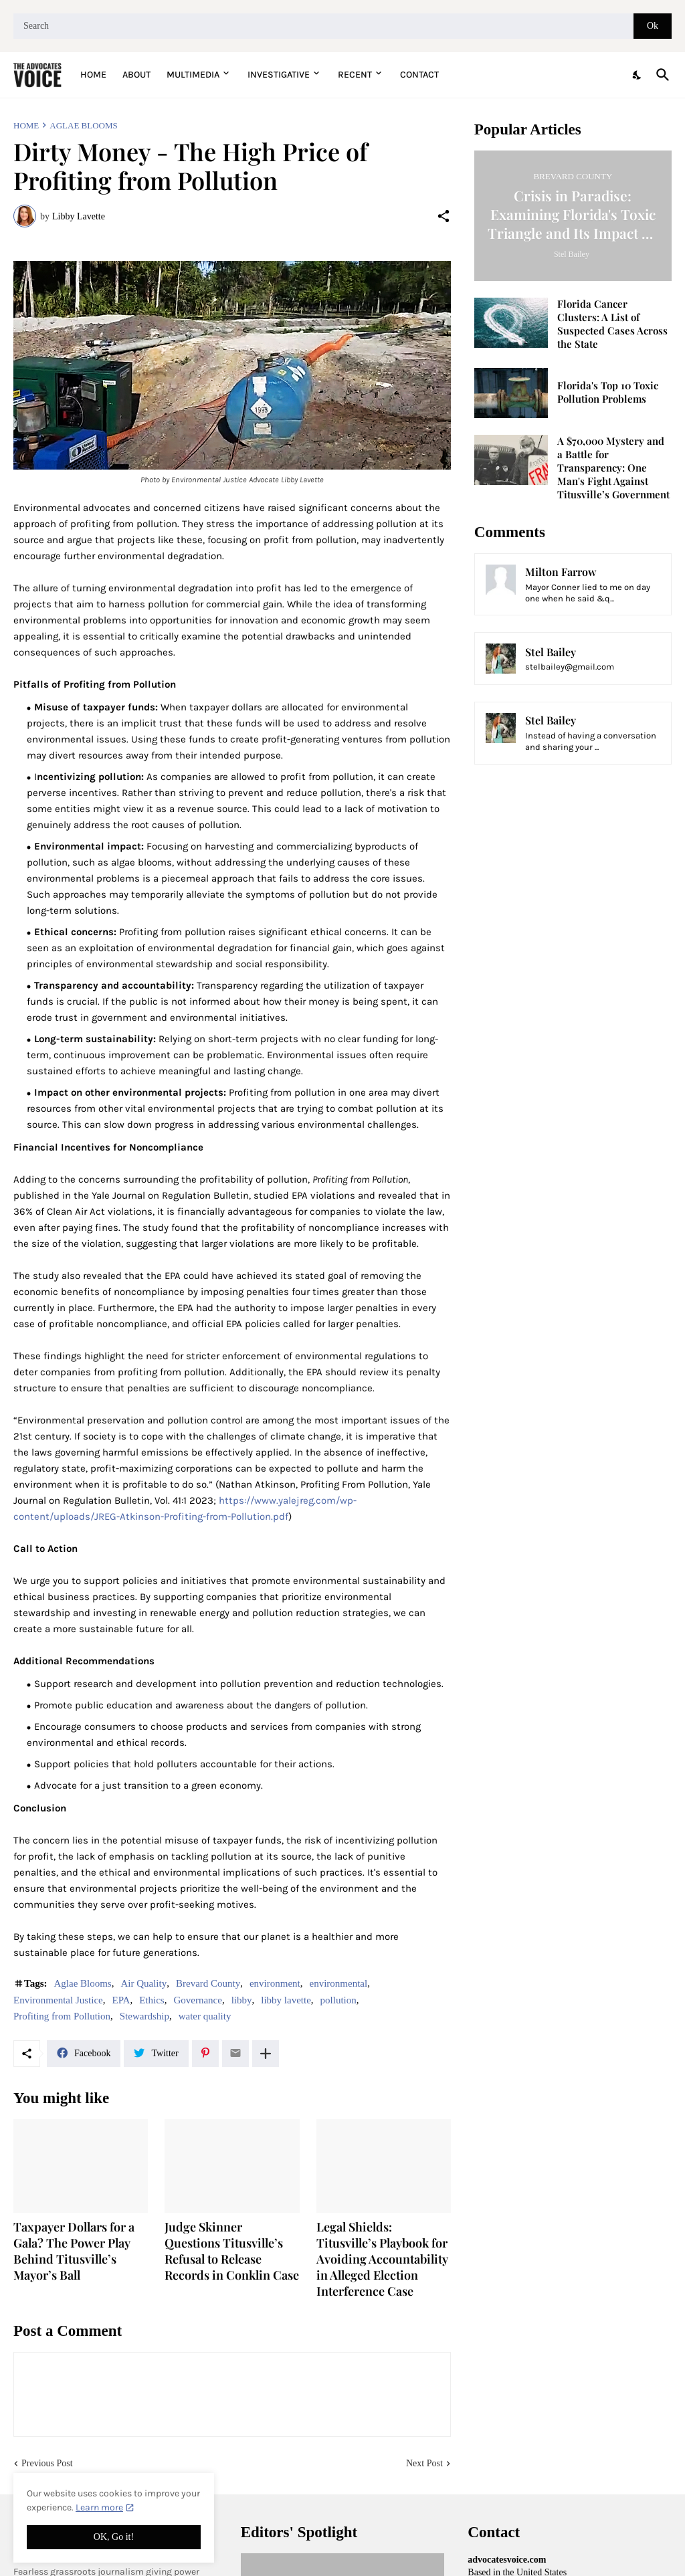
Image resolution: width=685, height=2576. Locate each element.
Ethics (152, 2000)
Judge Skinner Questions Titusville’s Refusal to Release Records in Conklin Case (232, 2251)
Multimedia (193, 74)
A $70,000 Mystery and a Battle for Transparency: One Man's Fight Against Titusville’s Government (613, 468)
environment (275, 1983)
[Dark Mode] (637, 75)
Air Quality (143, 1983)
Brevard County (208, 1983)
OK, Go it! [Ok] (114, 2537)
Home (93, 74)
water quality (205, 2016)
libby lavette (286, 2000)
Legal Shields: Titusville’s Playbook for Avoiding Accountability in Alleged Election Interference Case (382, 2259)
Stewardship (144, 2016)
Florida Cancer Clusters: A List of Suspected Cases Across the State (612, 324)
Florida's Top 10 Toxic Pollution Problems (607, 392)
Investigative (279, 74)
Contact (419, 74)
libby (241, 2000)
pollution (338, 2000)
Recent (355, 74)
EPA (121, 2000)
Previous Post (47, 2463)
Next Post (424, 2463)
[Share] (443, 216)
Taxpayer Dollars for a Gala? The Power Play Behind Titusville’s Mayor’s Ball (73, 2251)
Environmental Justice (58, 2000)
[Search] (323, 26)
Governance (197, 2000)
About (136, 74)
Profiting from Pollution (61, 2016)
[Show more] (265, 2053)
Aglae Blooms (83, 125)
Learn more (99, 2507)
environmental (339, 1983)
